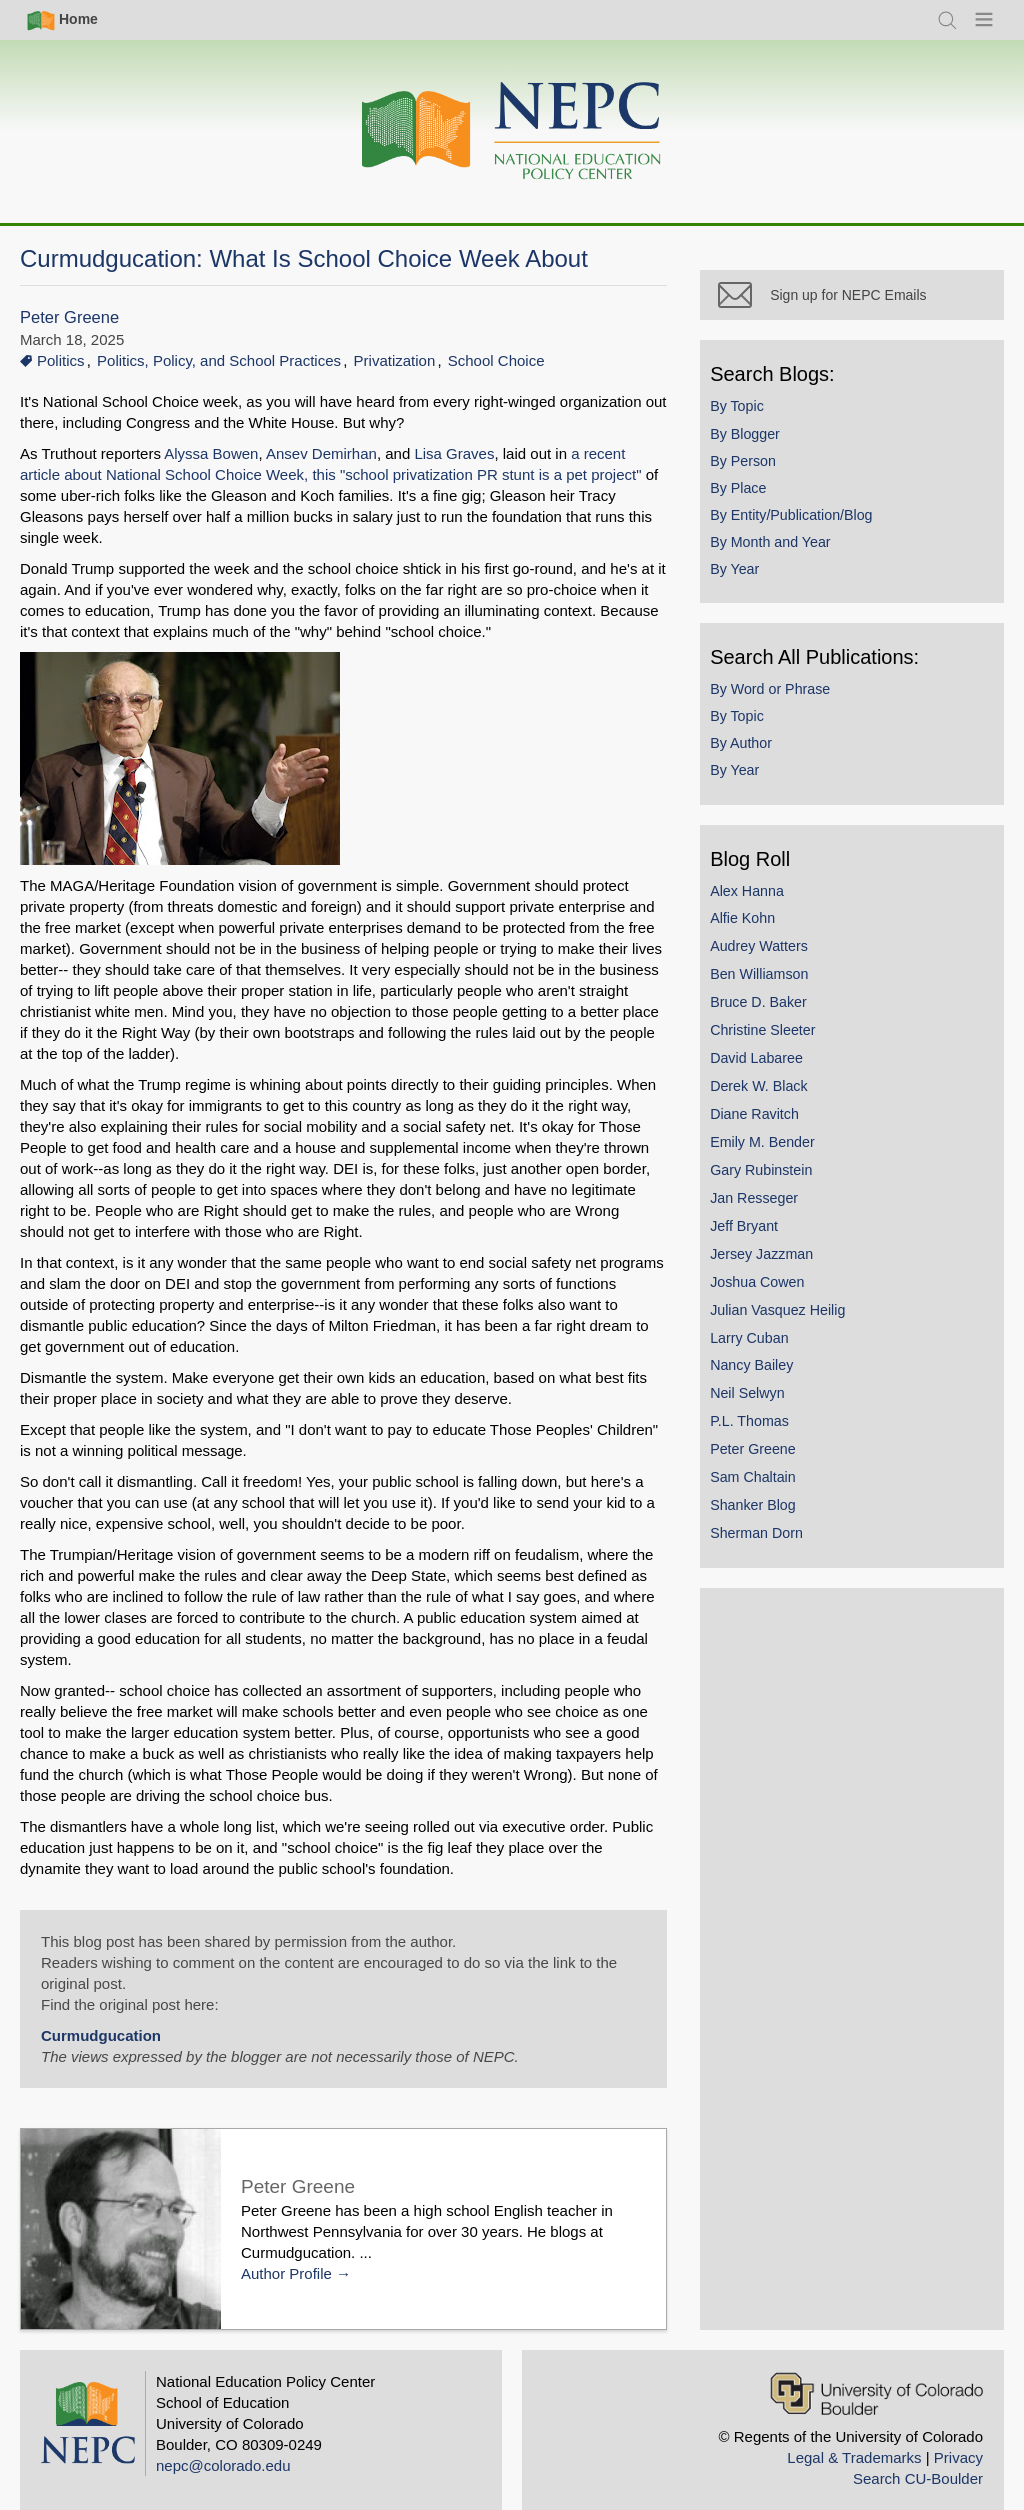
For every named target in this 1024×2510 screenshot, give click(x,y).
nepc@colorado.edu (223, 2444)
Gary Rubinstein (775, 1183)
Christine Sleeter (776, 1043)
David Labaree (770, 1071)
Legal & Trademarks (854, 2436)
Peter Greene (69, 317)
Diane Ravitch (768, 1127)
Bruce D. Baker (772, 1015)
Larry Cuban (763, 1350)
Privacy (958, 2436)
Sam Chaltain (767, 1490)
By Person (757, 473)
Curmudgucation (101, 2014)
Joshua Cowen (771, 1294)
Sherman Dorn (770, 1546)
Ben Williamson (773, 987)
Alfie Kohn (756, 931)
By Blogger (759, 446)
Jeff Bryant (758, 1239)
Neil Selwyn (761, 1406)
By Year (748, 582)
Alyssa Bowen (211, 453)
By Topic (751, 419)
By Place (752, 501)
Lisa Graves (454, 453)
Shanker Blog (767, 1518)
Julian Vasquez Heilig (791, 1322)
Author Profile (286, 2252)
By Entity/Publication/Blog (805, 528)
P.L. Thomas (763, 1434)
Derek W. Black (772, 1099)
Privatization (395, 360)
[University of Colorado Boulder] (876, 2372)
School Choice (496, 360)
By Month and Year (784, 555)
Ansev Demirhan (321, 453)
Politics (61, 360)
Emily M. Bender (776, 1155)
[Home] (512, 131)
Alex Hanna (761, 903)
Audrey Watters (773, 959)
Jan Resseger (768, 1211)
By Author (755, 756)
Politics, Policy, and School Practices (219, 360)
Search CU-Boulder (918, 2457)
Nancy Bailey (765, 1378)
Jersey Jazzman (775, 1267)
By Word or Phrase (784, 702)
